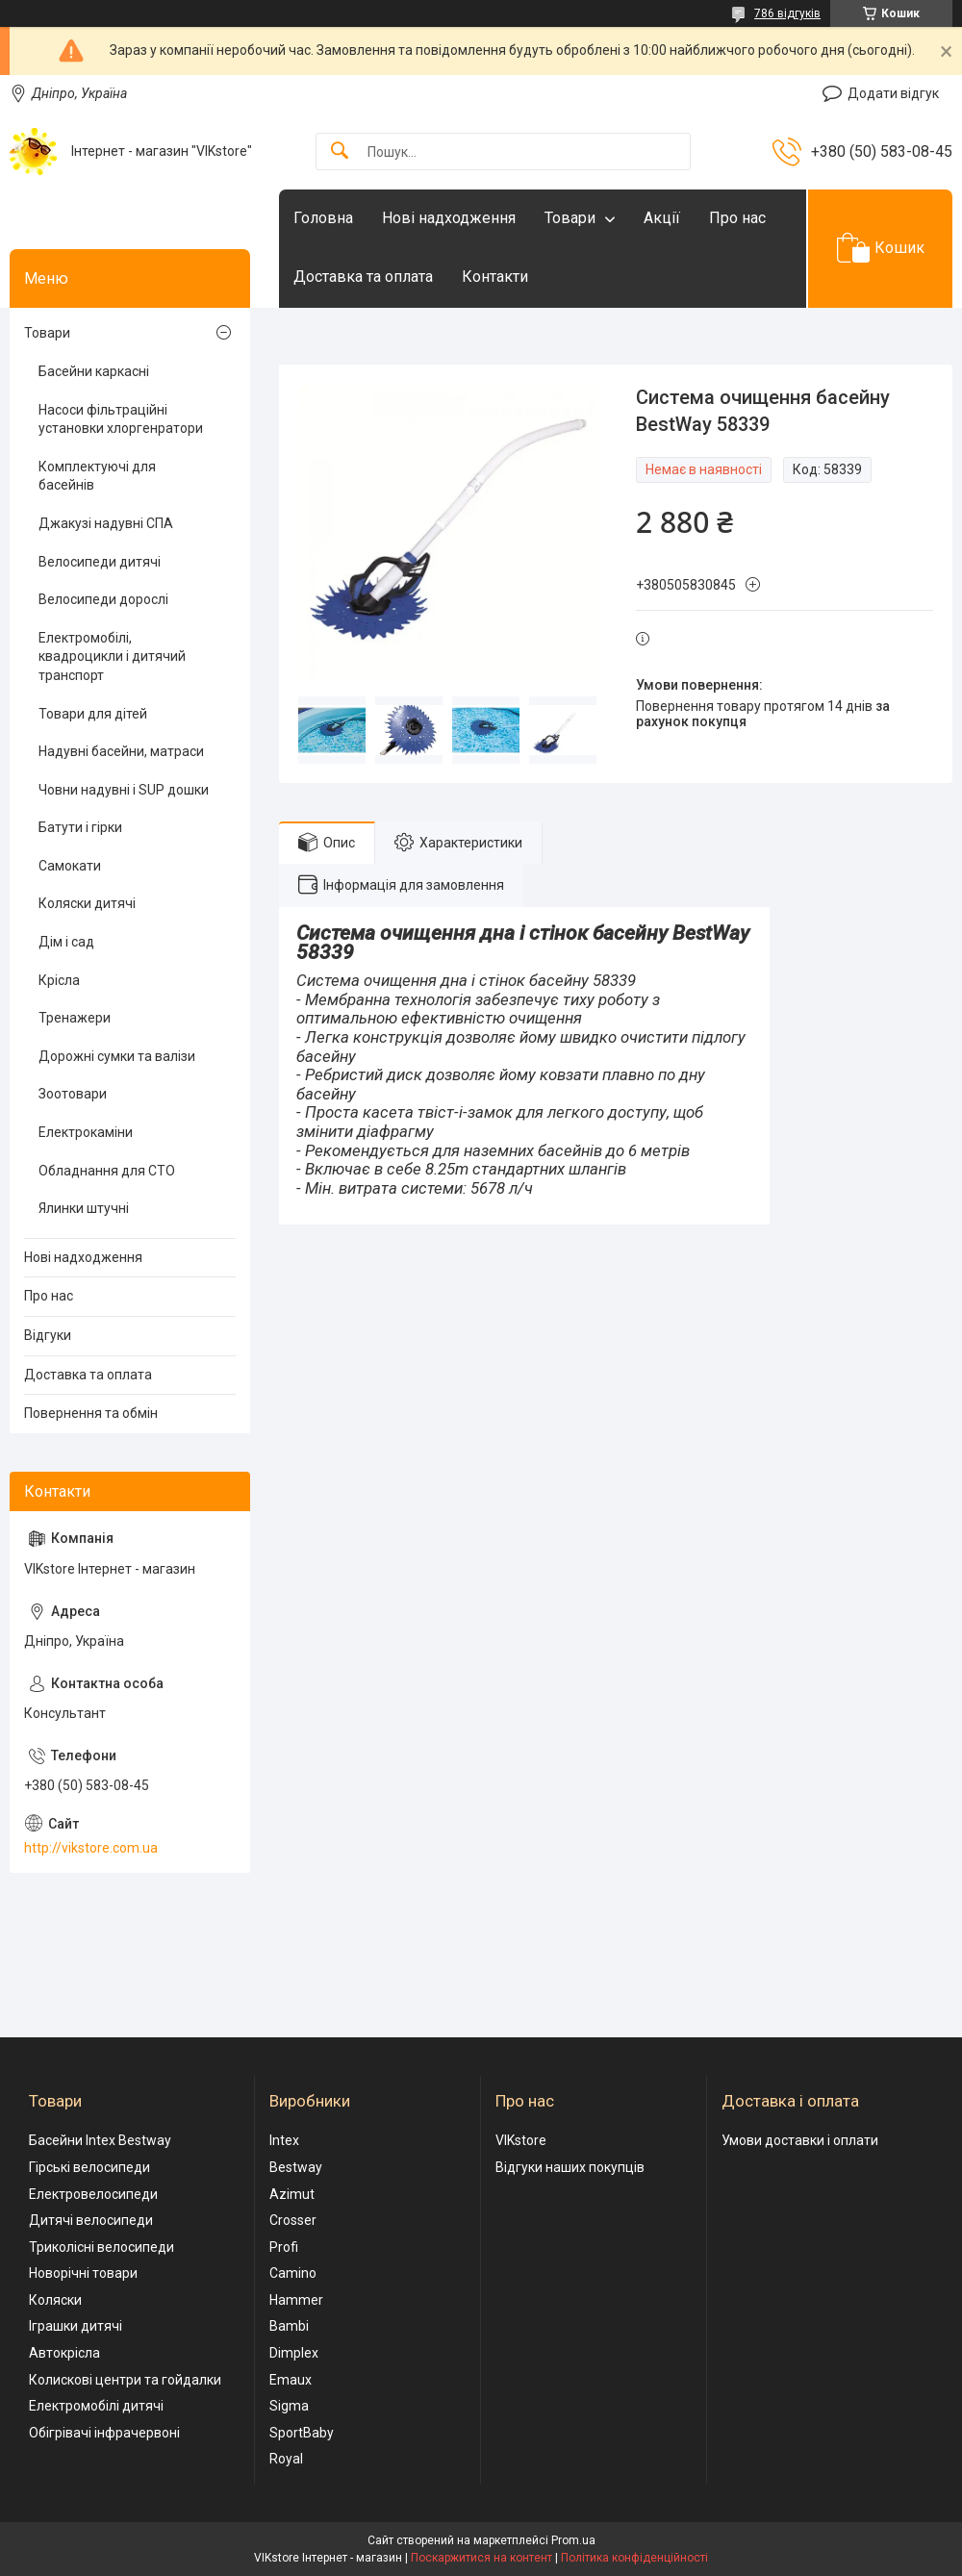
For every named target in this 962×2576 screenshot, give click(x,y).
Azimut (292, 2194)
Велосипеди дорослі (103, 599)
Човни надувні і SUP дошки (123, 789)
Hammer (296, 2300)
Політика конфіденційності (634, 2557)
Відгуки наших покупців (570, 2167)
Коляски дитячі (87, 903)
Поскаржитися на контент (481, 2557)
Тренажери (74, 1017)
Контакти (495, 276)
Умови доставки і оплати (800, 2140)
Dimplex (293, 2353)
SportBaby (301, 2432)
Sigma (289, 2405)
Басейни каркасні (93, 371)
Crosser (292, 2220)
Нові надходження (449, 218)
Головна (323, 218)
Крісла (59, 980)
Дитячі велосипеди (91, 2220)
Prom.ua (573, 2540)
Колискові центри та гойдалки (125, 2379)
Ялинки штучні (83, 1208)
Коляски (55, 2300)
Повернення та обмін (91, 1413)
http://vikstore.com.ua (91, 1848)
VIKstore (520, 2140)
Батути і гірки (80, 827)
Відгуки (47, 1335)
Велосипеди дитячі (99, 561)
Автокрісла (64, 2353)
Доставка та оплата (363, 276)
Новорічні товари (83, 2273)
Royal (286, 2458)
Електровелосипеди (93, 2194)
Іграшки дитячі (75, 2326)
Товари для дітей (92, 713)
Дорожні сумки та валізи (116, 1056)
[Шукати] (339, 151)
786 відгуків (787, 13)
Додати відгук (893, 93)
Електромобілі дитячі (96, 2405)
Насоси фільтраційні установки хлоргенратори (120, 419)
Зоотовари (72, 1093)
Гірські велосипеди (89, 2167)
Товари (569, 218)
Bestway (295, 2167)
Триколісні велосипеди (101, 2247)
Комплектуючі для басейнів (97, 476)
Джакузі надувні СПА (105, 523)
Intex (284, 2140)
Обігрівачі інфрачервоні (104, 2432)
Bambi (289, 2326)
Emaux (290, 2379)
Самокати (69, 865)
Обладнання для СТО (106, 1170)
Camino (292, 2273)
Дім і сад (66, 941)
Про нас (737, 218)
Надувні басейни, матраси (121, 751)
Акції (662, 218)
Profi (283, 2247)
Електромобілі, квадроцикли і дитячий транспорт (112, 656)
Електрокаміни (85, 1132)
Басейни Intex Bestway (100, 2140)
